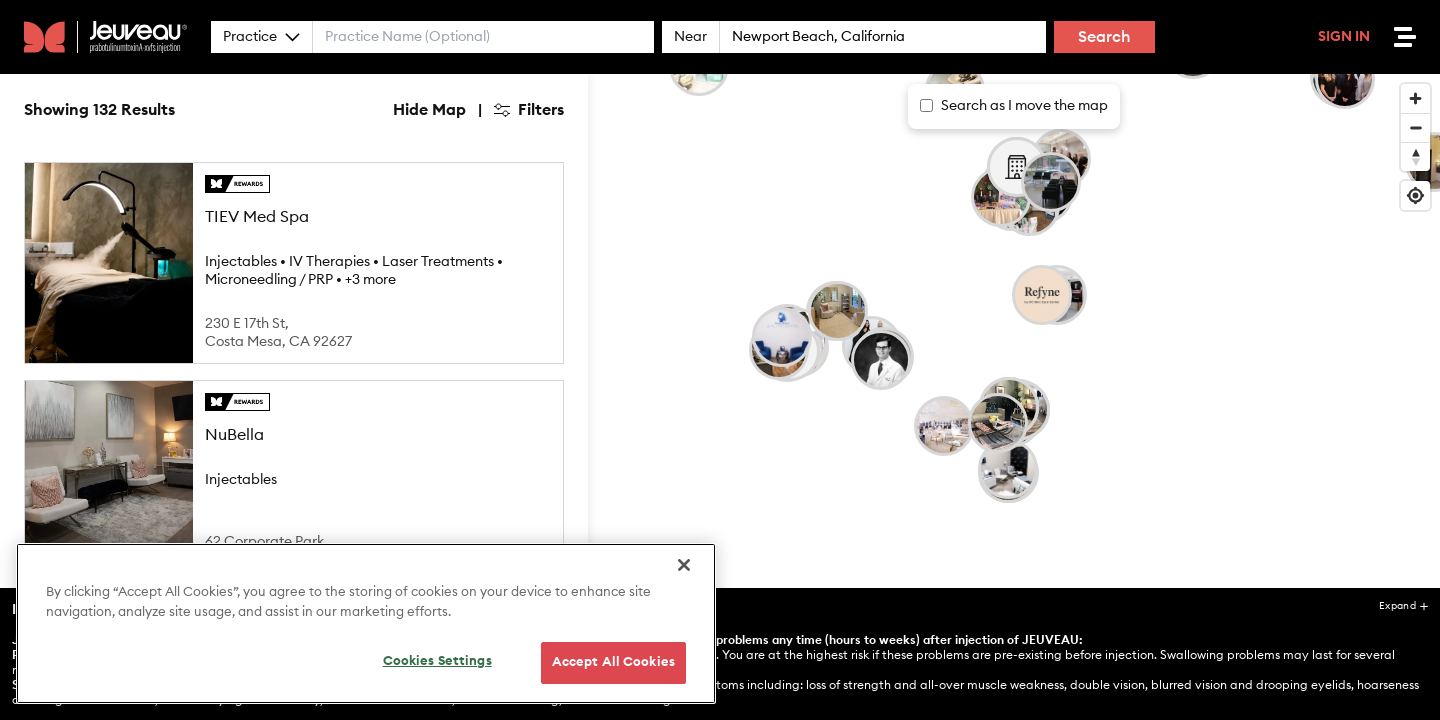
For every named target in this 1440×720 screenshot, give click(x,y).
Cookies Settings (437, 661)
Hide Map (429, 110)
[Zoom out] (1415, 127)
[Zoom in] (1415, 98)
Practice (261, 37)
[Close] (684, 565)
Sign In (1344, 37)
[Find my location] (1415, 195)
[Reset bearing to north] (1415, 156)
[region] (366, 623)
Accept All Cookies (613, 662)
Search (1104, 37)
